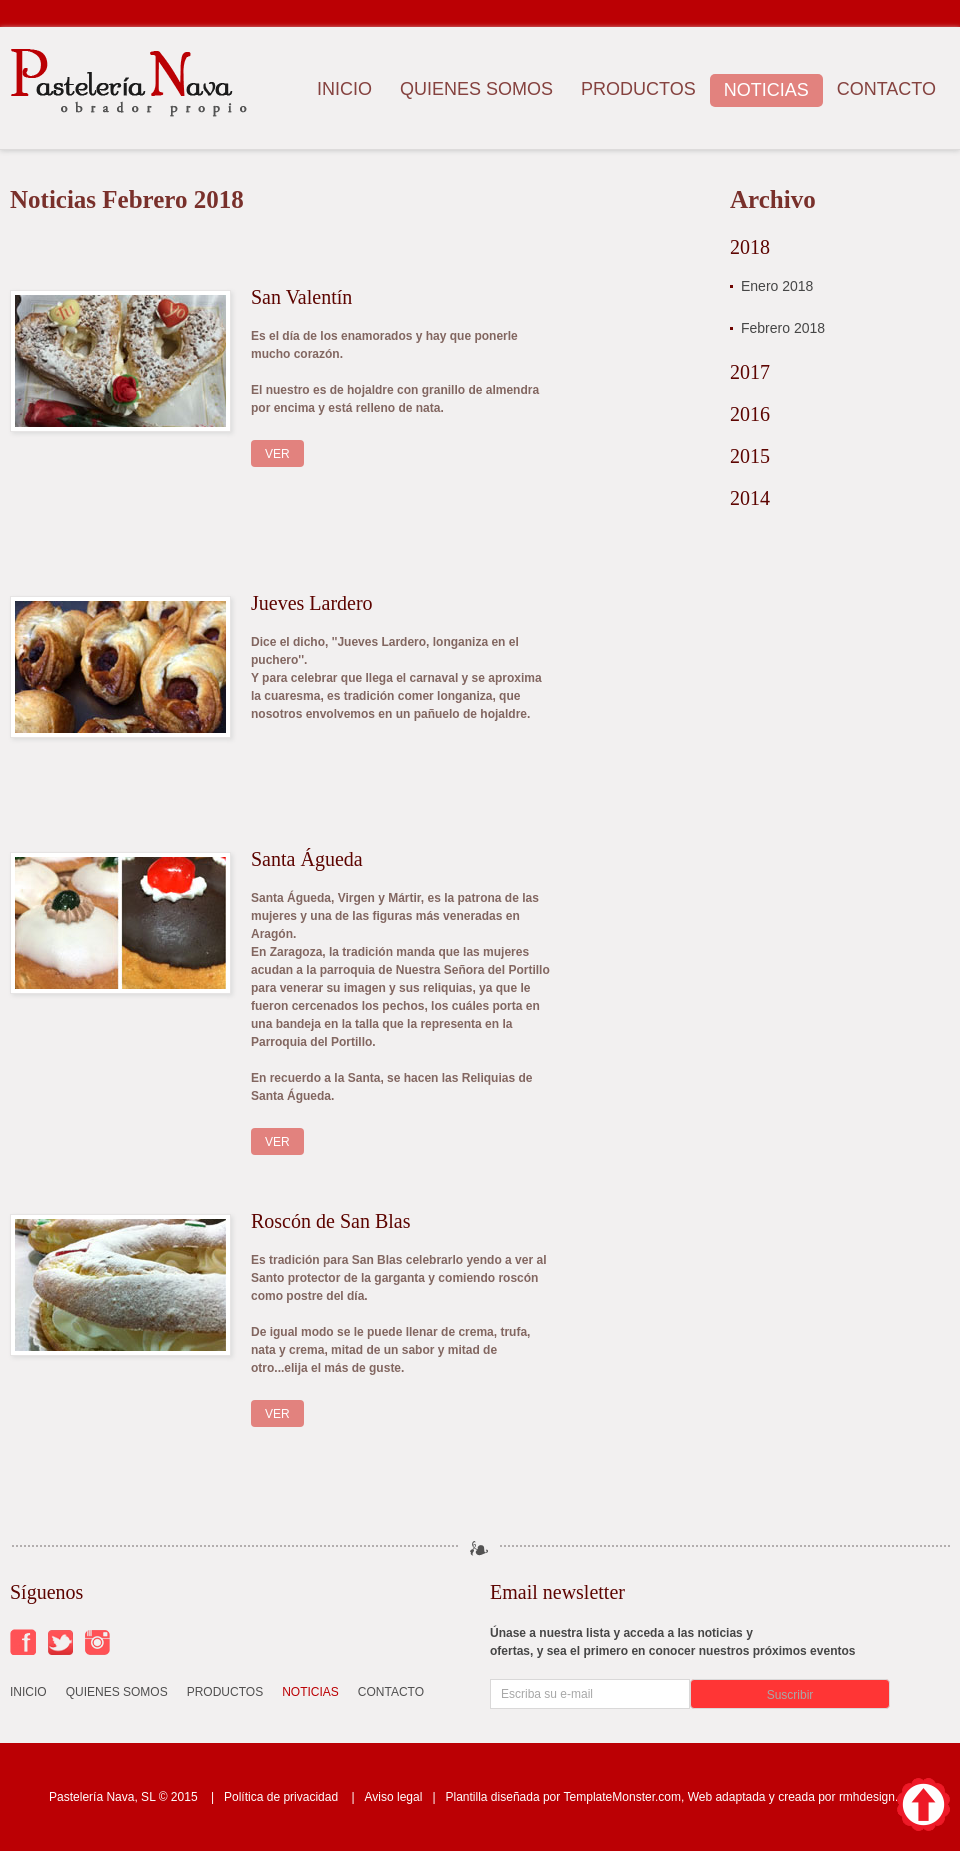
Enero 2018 (777, 286)
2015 (750, 456)
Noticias (766, 90)
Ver (277, 454)
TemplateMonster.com (622, 1797)
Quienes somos (476, 89)
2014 (750, 498)
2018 (750, 247)
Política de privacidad (281, 1797)
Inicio (344, 89)
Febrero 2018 (783, 328)
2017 (750, 372)
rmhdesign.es (875, 1797)
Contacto (886, 89)
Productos (638, 89)
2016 (750, 414)
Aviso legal (394, 1797)
